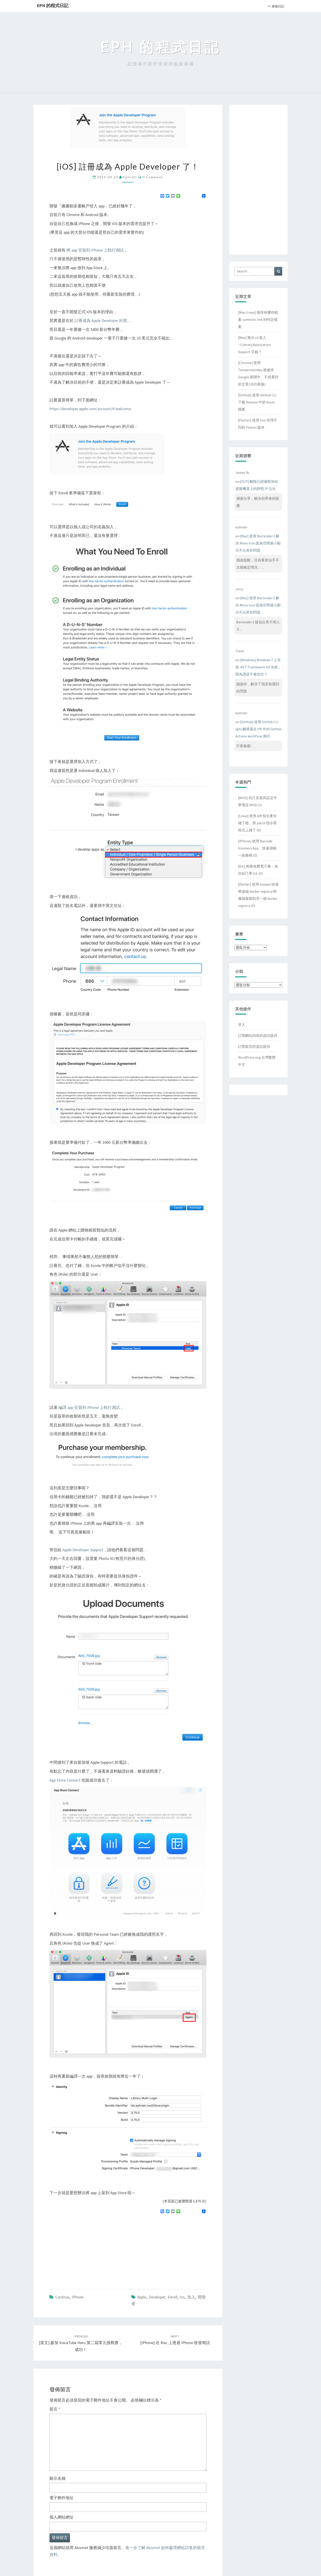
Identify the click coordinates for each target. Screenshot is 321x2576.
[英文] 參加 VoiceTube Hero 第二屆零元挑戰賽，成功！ (81, 2343)
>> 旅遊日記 (276, 6)
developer (157, 2297)
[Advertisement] (86, 2249)
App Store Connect (64, 1780)
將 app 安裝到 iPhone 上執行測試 (95, 250)
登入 (241, 1024)
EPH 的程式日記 (52, 5)
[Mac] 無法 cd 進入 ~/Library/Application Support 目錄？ (254, 344)
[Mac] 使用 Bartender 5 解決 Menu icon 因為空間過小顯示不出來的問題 (258, 543)
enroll (172, 2297)
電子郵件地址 (61, 2497)
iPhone (78, 2297)
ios (182, 2297)
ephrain (130, 177)
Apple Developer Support (82, 1549)
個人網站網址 (61, 2517)
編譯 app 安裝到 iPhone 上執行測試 (89, 1407)
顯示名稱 (57, 2478)
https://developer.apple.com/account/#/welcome (90, 408)
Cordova (62, 2297)
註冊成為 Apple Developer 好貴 (100, 320)
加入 (191, 2297)
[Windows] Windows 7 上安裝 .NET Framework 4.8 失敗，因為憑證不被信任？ (258, 667)
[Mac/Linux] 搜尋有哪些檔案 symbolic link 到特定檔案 (258, 319)
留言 (54, 2409)
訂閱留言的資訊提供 (254, 1046)
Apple (141, 2297)
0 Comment (153, 177)
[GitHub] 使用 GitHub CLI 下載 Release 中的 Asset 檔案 (257, 402)
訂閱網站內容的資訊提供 (257, 1035)
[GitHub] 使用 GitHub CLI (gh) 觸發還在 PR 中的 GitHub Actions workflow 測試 (258, 729)
